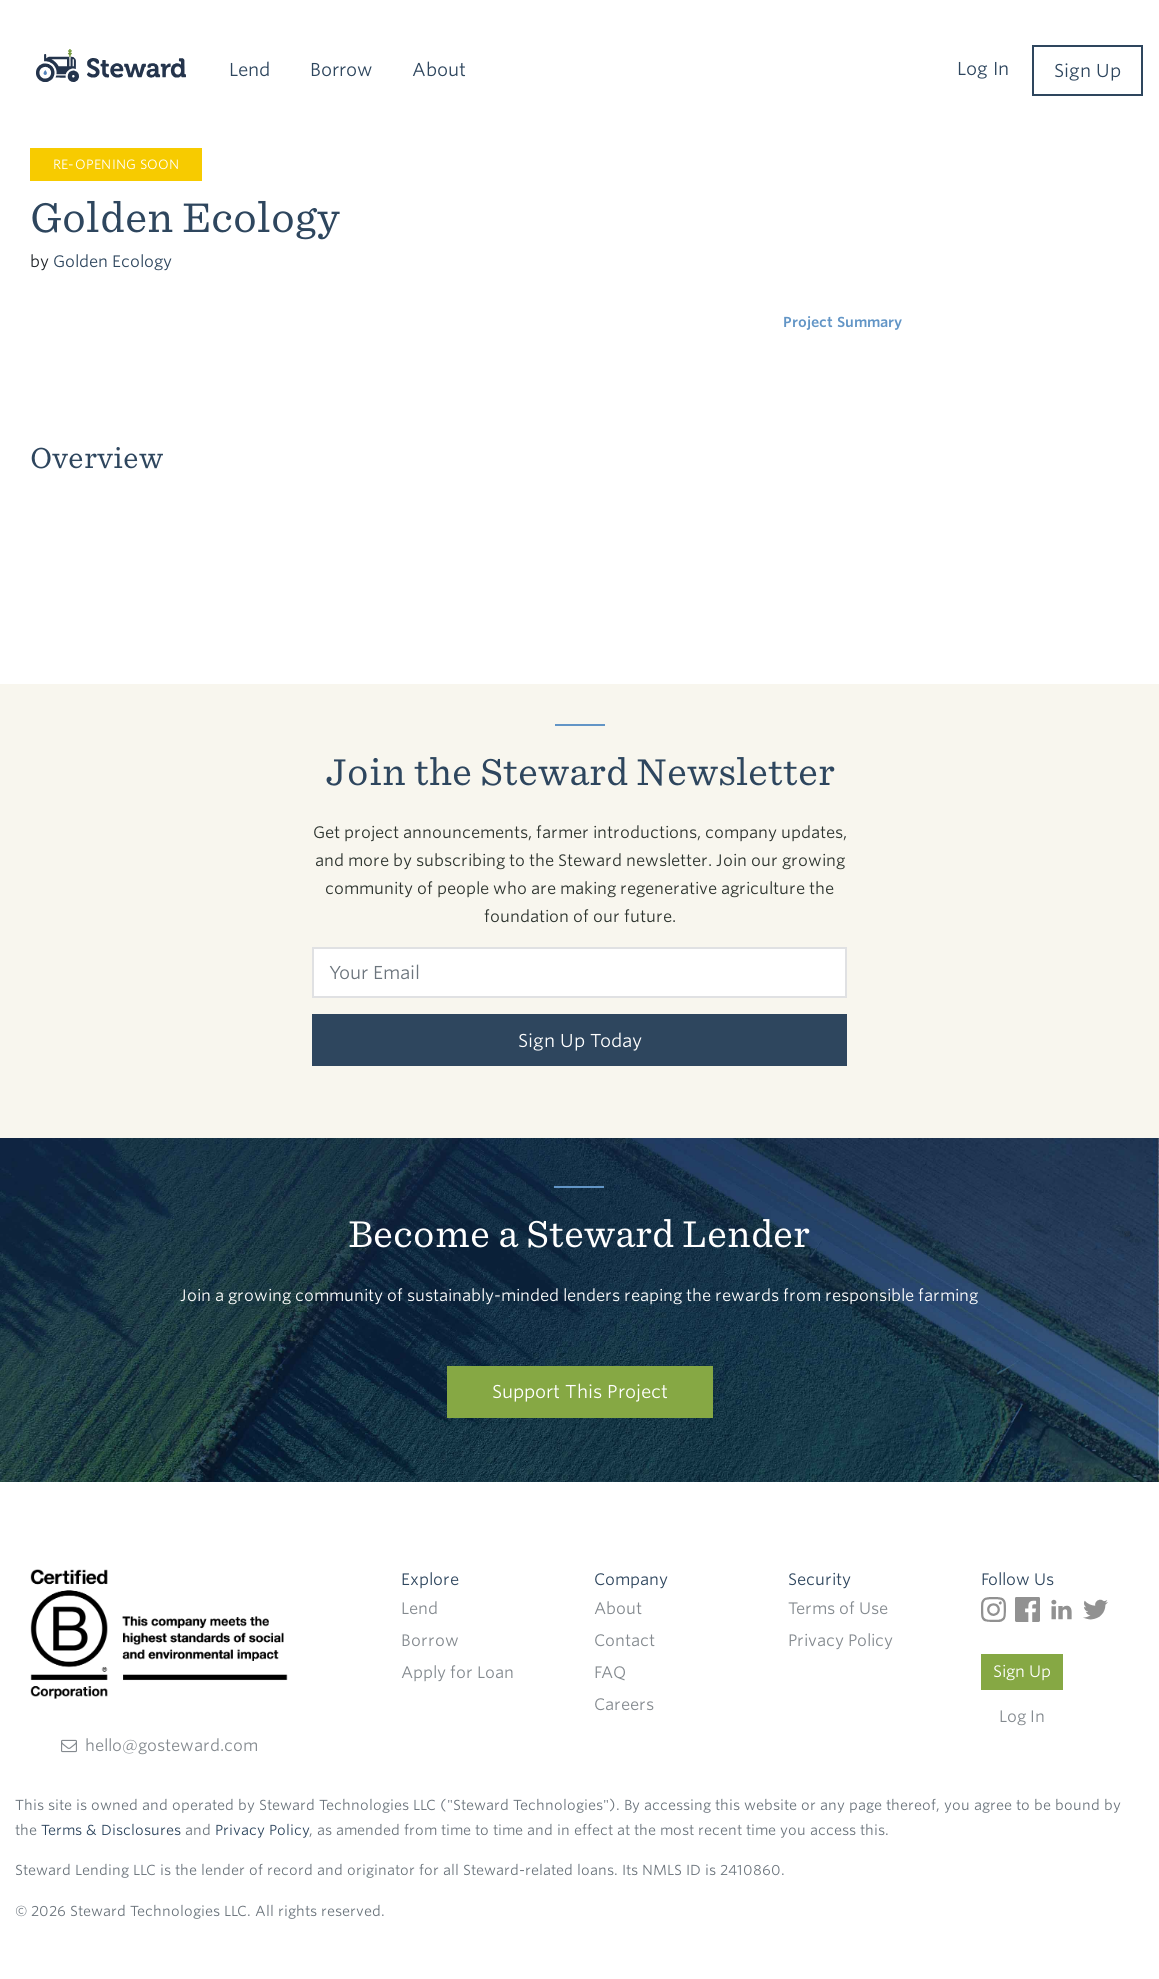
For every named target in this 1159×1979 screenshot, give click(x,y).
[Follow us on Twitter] (1098, 1608)
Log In (983, 68)
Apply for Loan (457, 1672)
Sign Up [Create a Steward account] (1022, 1671)
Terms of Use (838, 1608)
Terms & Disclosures (111, 1830)
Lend (249, 69)
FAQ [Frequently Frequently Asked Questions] (610, 1672)
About (439, 69)
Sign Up (1087, 70)
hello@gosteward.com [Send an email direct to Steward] (159, 1745)
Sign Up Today (580, 1040)
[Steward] (88, 65)
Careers (624, 1704)
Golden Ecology (112, 261)
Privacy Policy (840, 1640)
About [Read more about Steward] (618, 1608)
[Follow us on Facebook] (1032, 1608)
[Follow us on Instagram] (998, 1608)
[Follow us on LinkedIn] (1066, 1608)
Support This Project (580, 1391)
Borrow (341, 69)
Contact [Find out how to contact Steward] (624, 1640)
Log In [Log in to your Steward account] (1022, 1716)
